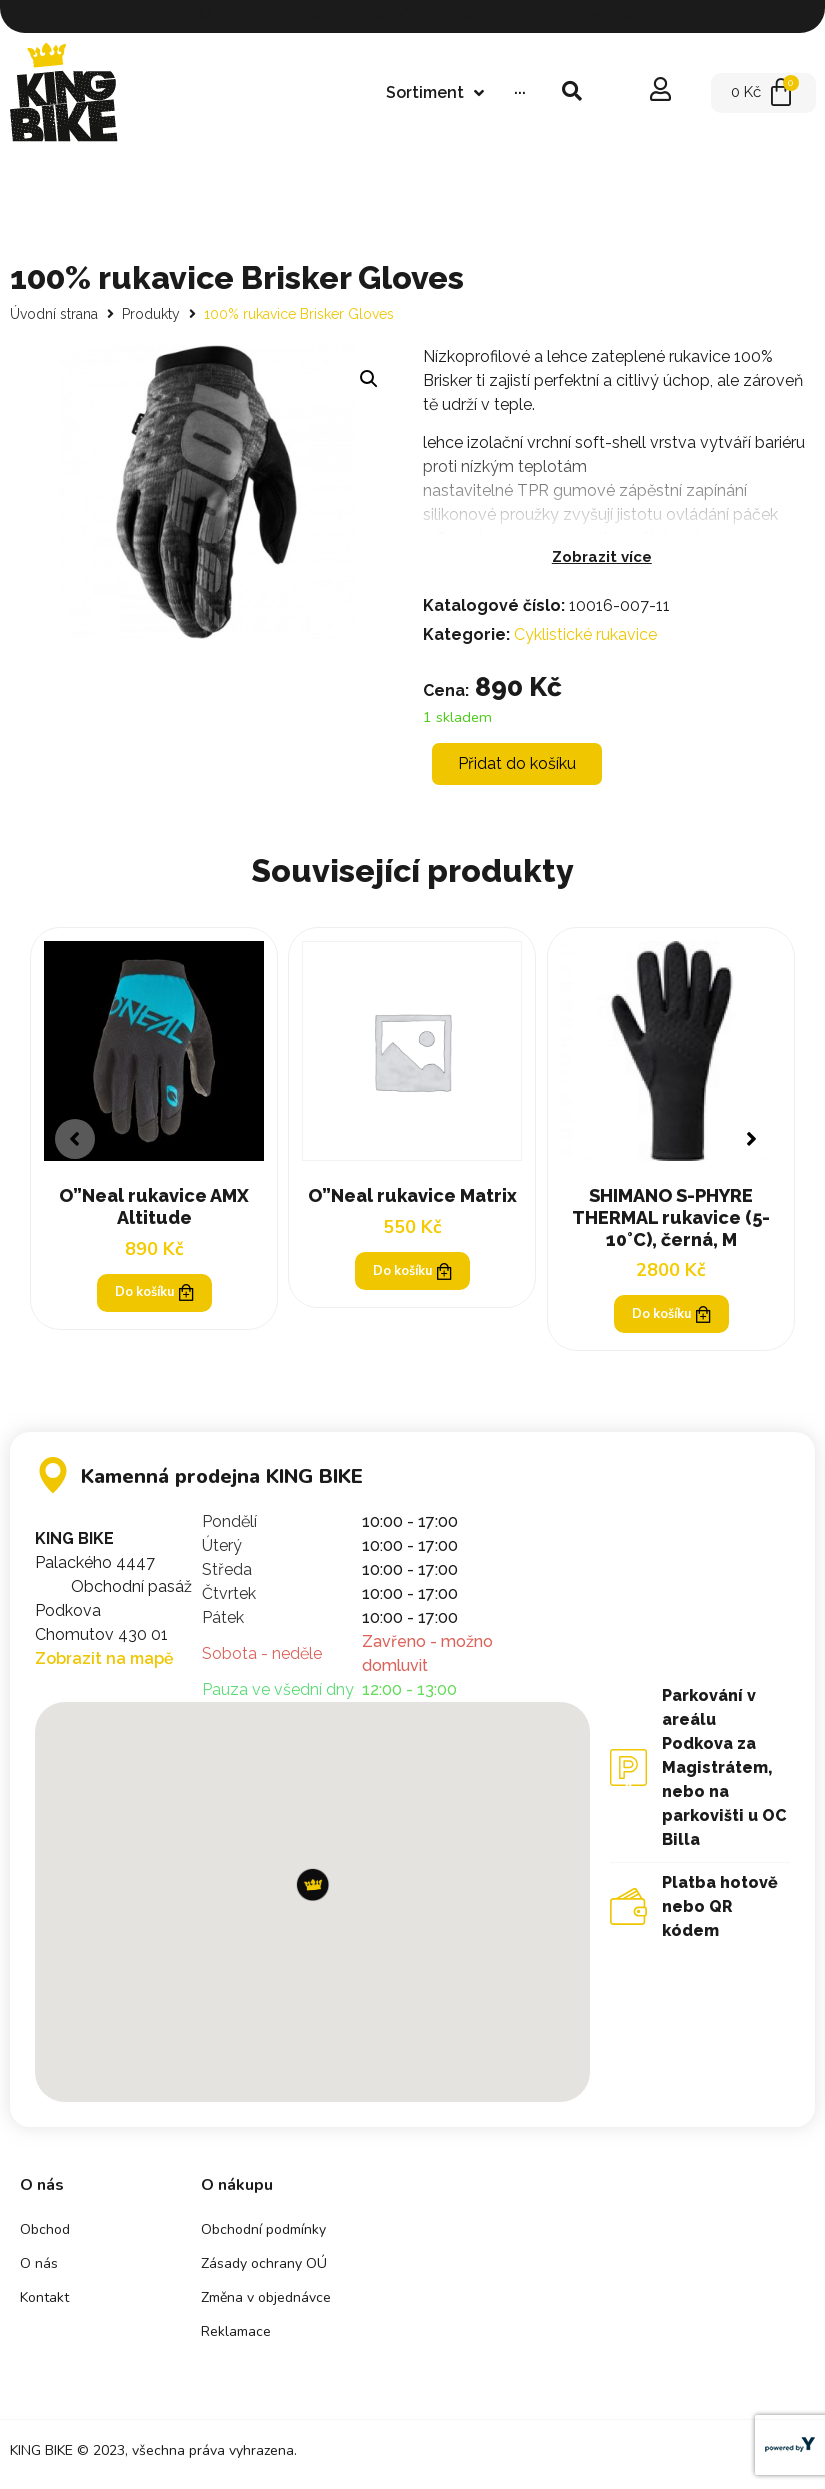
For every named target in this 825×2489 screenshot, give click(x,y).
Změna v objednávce (266, 2301)
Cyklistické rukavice (585, 634)
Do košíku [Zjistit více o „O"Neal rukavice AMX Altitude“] (154, 1294)
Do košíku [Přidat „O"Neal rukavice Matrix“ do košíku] (412, 1272)
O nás (39, 2267)
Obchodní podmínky (263, 2233)
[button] (750, 1141)
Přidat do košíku (517, 763)
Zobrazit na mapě (104, 1661)
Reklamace (236, 2335)
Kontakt (44, 2301)
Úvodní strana (54, 314)
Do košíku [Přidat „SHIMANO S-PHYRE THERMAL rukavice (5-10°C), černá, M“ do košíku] (671, 1315)
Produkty (151, 314)
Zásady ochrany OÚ (264, 2267)
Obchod (45, 2233)
